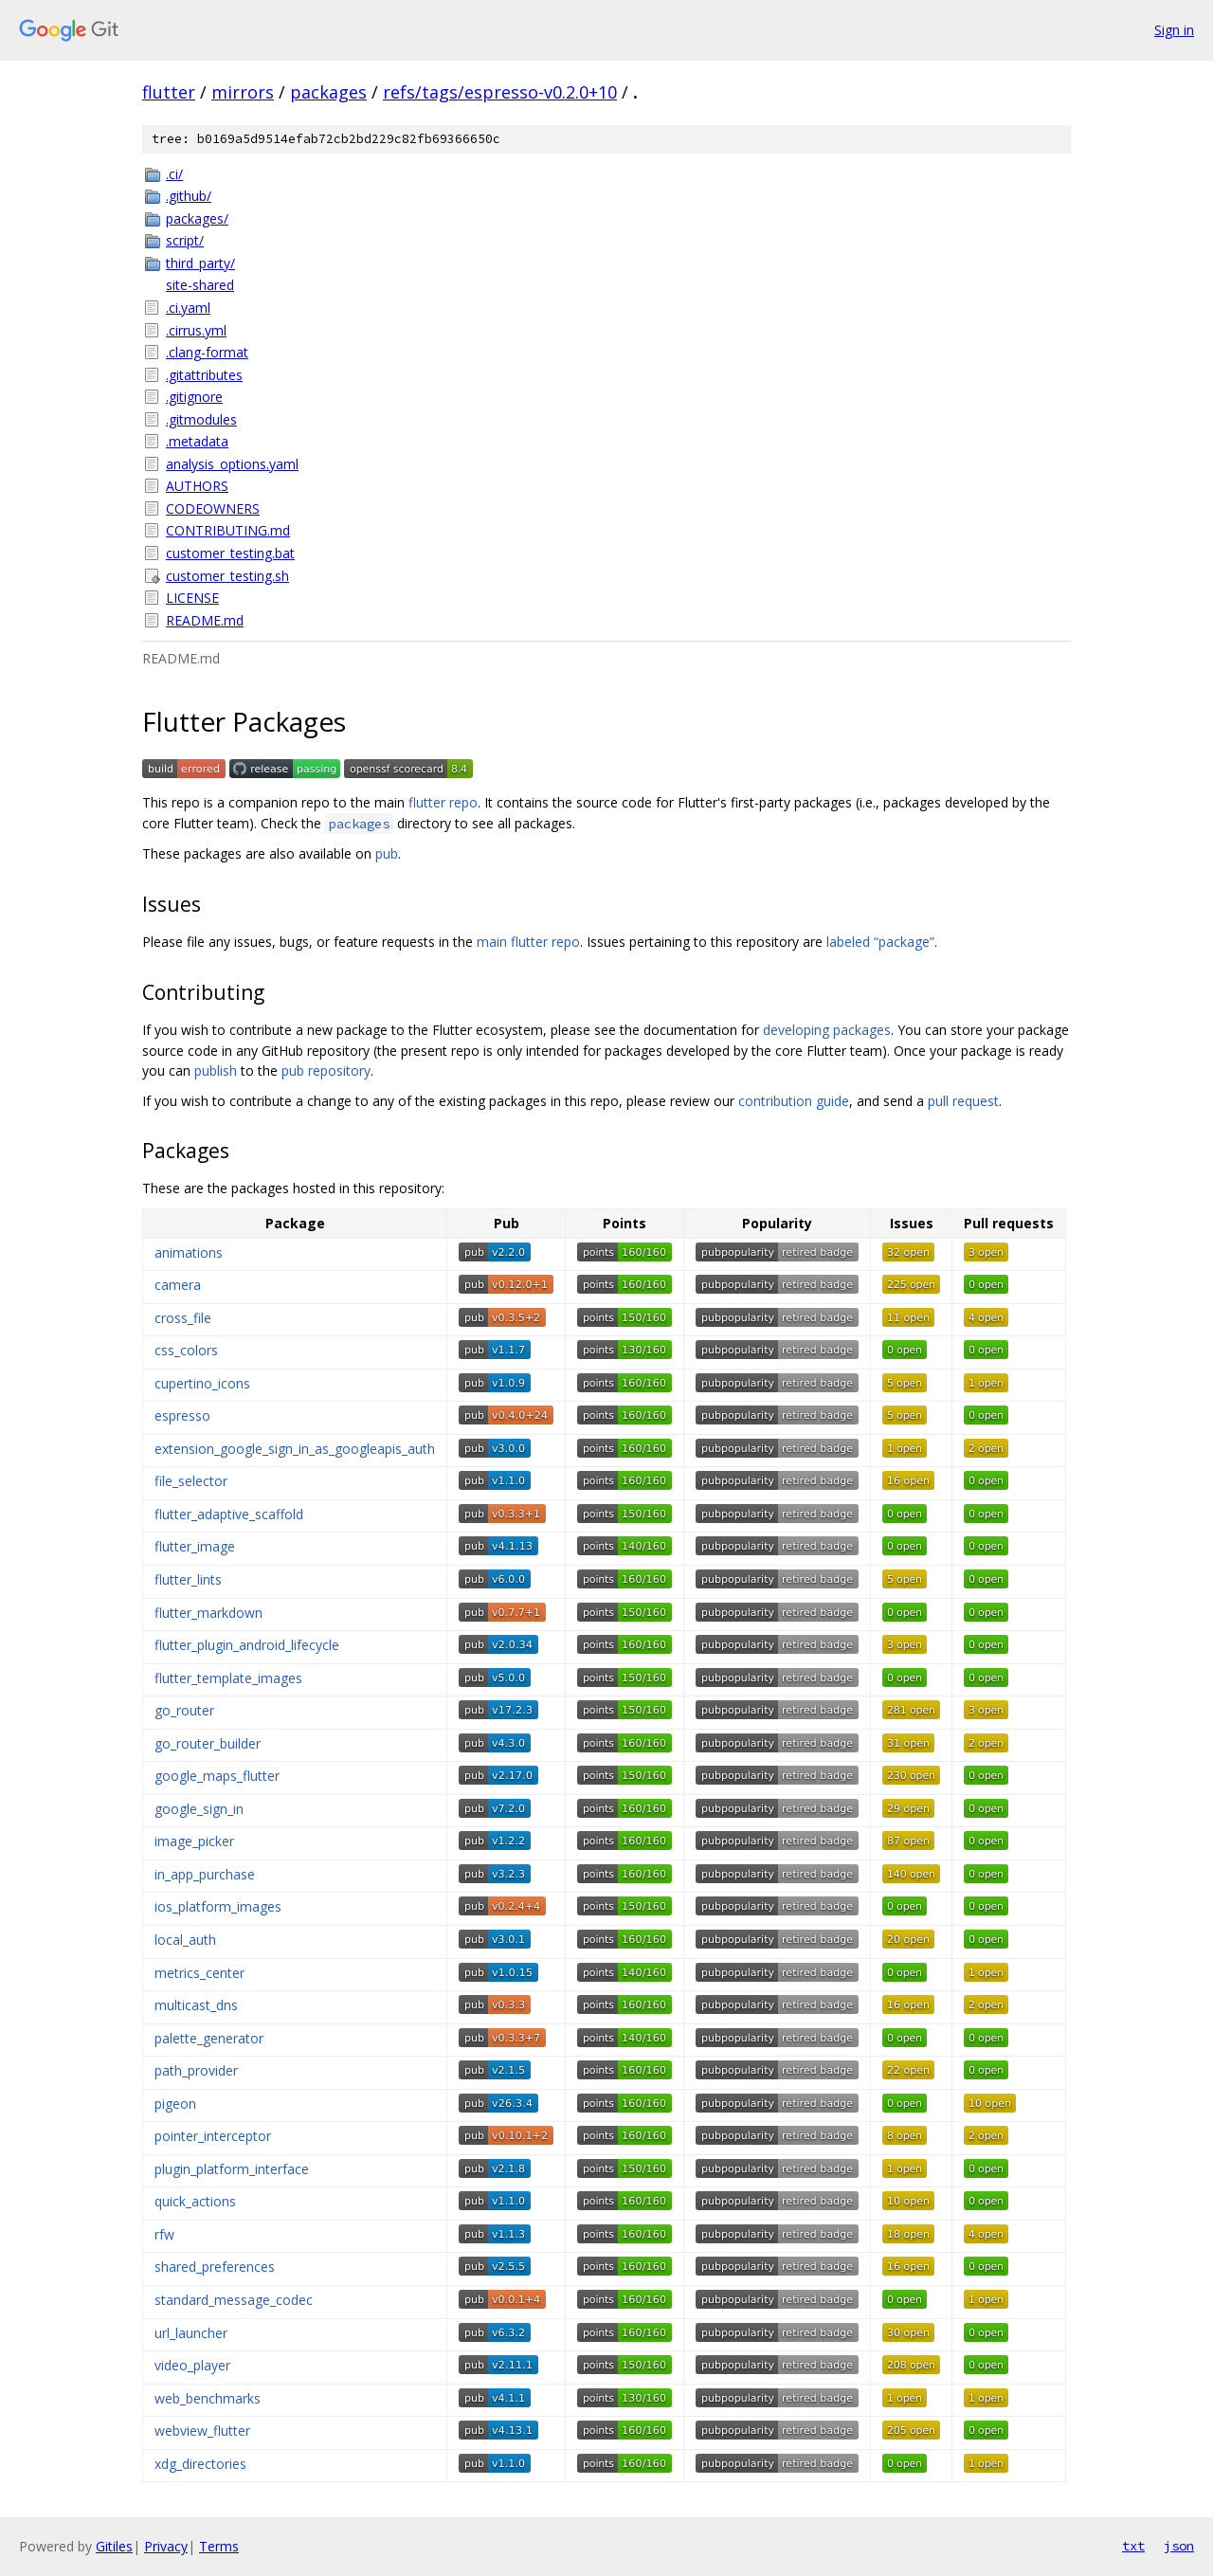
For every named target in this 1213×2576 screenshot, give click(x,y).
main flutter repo (528, 942)
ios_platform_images (217, 1906)
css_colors (186, 1350)
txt (1133, 2545)
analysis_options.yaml (232, 464)
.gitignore (194, 397)
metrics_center (199, 1973)
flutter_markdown (208, 1613)
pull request (963, 1101)
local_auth (185, 1940)
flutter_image (194, 1546)
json (1179, 2545)
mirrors (242, 92)
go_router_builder (207, 1743)
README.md (205, 620)
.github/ (188, 196)
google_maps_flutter (217, 1776)
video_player (192, 2365)
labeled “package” (880, 942)
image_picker (194, 1841)
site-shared (200, 285)
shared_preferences (214, 2267)
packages (328, 92)
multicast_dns (196, 2005)
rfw (164, 2234)
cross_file (182, 1318)
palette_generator (208, 2038)
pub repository (326, 1070)
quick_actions (195, 2201)
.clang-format (207, 352)
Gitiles (114, 2546)
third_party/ (200, 263)
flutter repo (443, 802)
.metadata (197, 441)
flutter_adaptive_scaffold (228, 1514)
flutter (168, 92)
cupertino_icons (202, 1383)
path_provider (196, 2070)
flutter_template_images (228, 1678)
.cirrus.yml (196, 330)
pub (386, 853)
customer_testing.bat (230, 553)
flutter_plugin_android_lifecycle (246, 1645)
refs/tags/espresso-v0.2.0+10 (500, 92)
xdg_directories (200, 2464)
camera (177, 1285)
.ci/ (174, 174)
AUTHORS (197, 486)
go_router (184, 1710)
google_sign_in (199, 1809)
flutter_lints (188, 1579)
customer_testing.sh (227, 576)
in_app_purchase (204, 1874)
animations (188, 1252)
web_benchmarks (207, 2398)
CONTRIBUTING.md (228, 530)
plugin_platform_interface (231, 2169)
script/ (185, 240)
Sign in (1174, 30)
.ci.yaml (188, 308)
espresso (182, 1415)
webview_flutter (202, 2431)
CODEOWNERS (213, 508)
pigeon (175, 2104)
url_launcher (190, 2333)
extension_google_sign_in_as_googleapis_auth (294, 1449)
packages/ (197, 218)
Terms (219, 2546)
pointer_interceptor (212, 2136)
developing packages (827, 1030)
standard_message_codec (233, 2300)
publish (215, 1070)
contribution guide (793, 1101)
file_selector (190, 1481)
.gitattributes (204, 375)
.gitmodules (201, 419)
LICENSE (192, 598)
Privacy (166, 2546)
